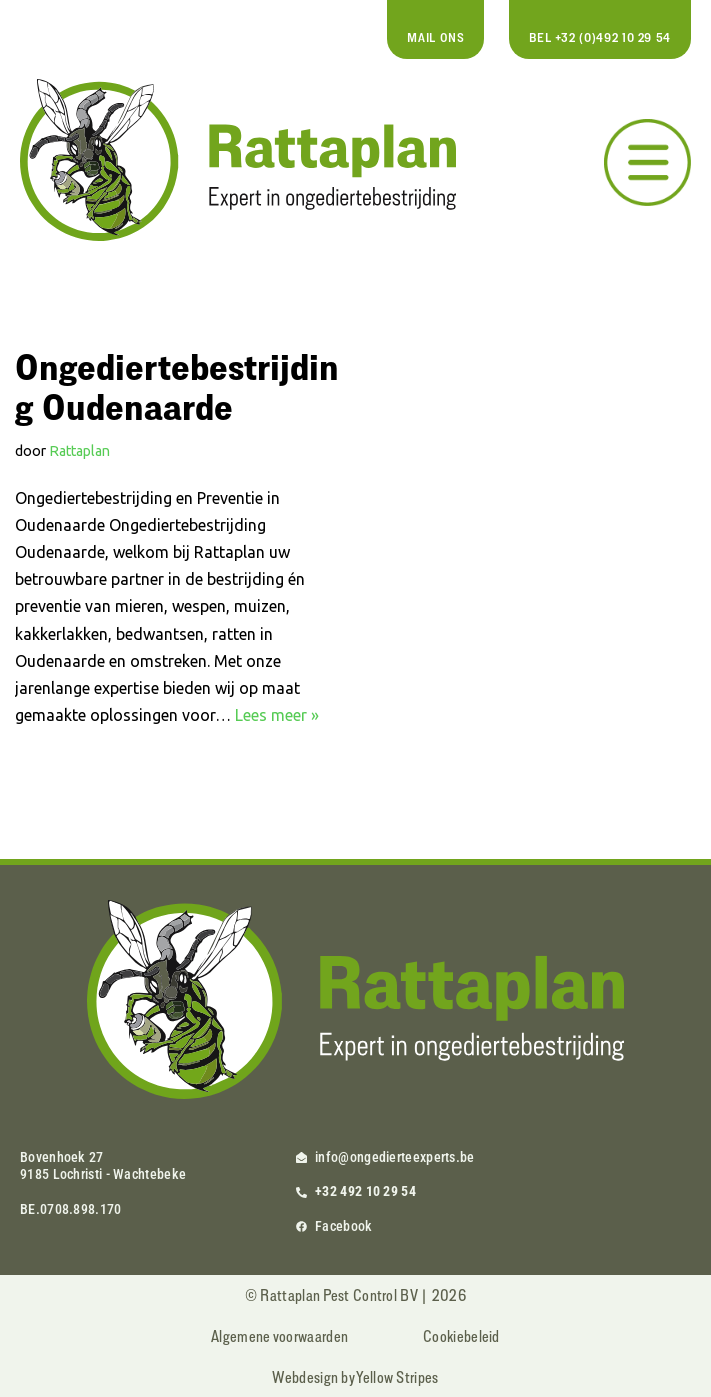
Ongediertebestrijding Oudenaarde (177, 386)
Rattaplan (79, 451)
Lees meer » (277, 715)
